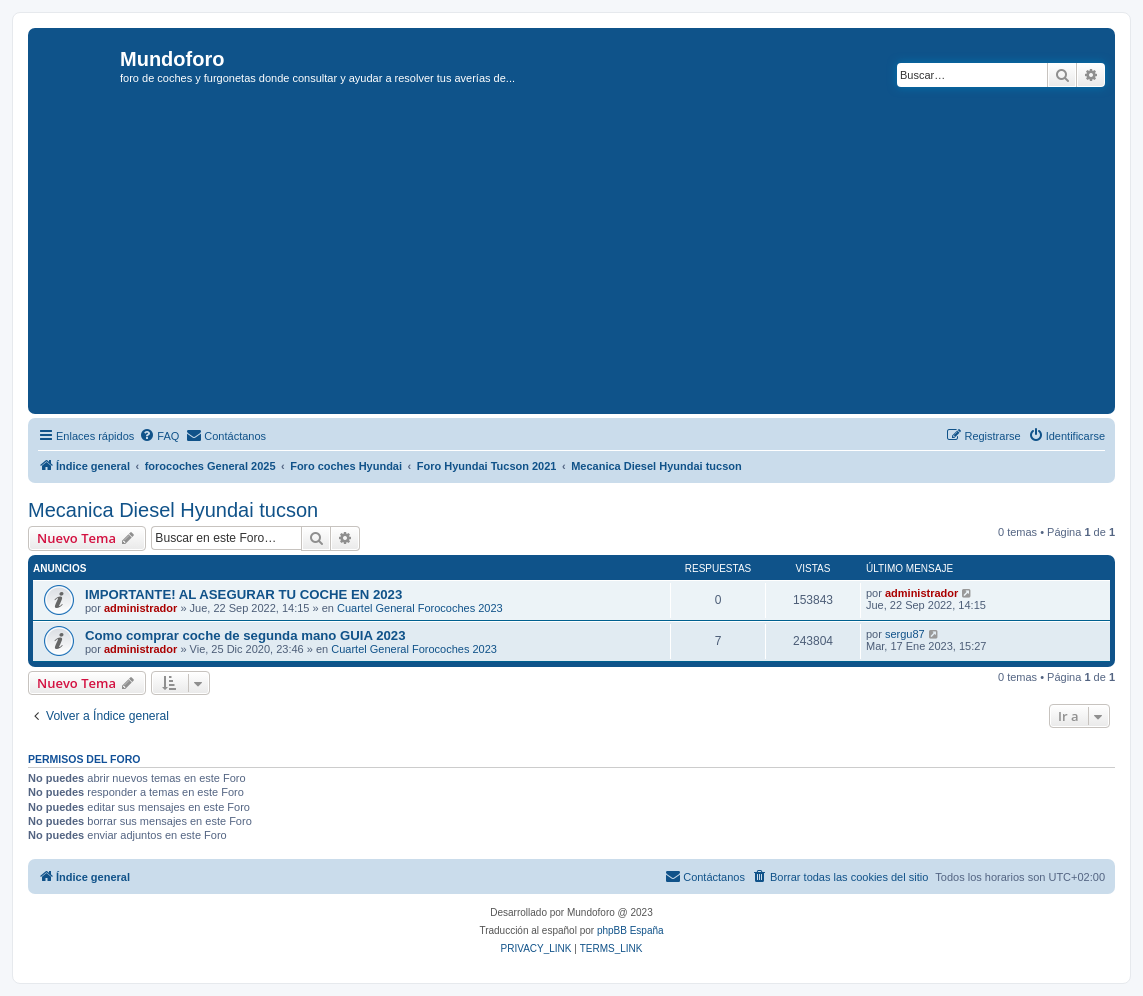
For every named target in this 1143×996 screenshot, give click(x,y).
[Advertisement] (588, 259)
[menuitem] (159, 436)
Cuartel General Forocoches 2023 (420, 608)
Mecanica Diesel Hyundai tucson (173, 510)
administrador (140, 608)
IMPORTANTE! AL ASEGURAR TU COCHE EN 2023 (243, 594)
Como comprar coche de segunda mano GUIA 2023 (245, 635)
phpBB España (630, 930)
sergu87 (905, 634)
